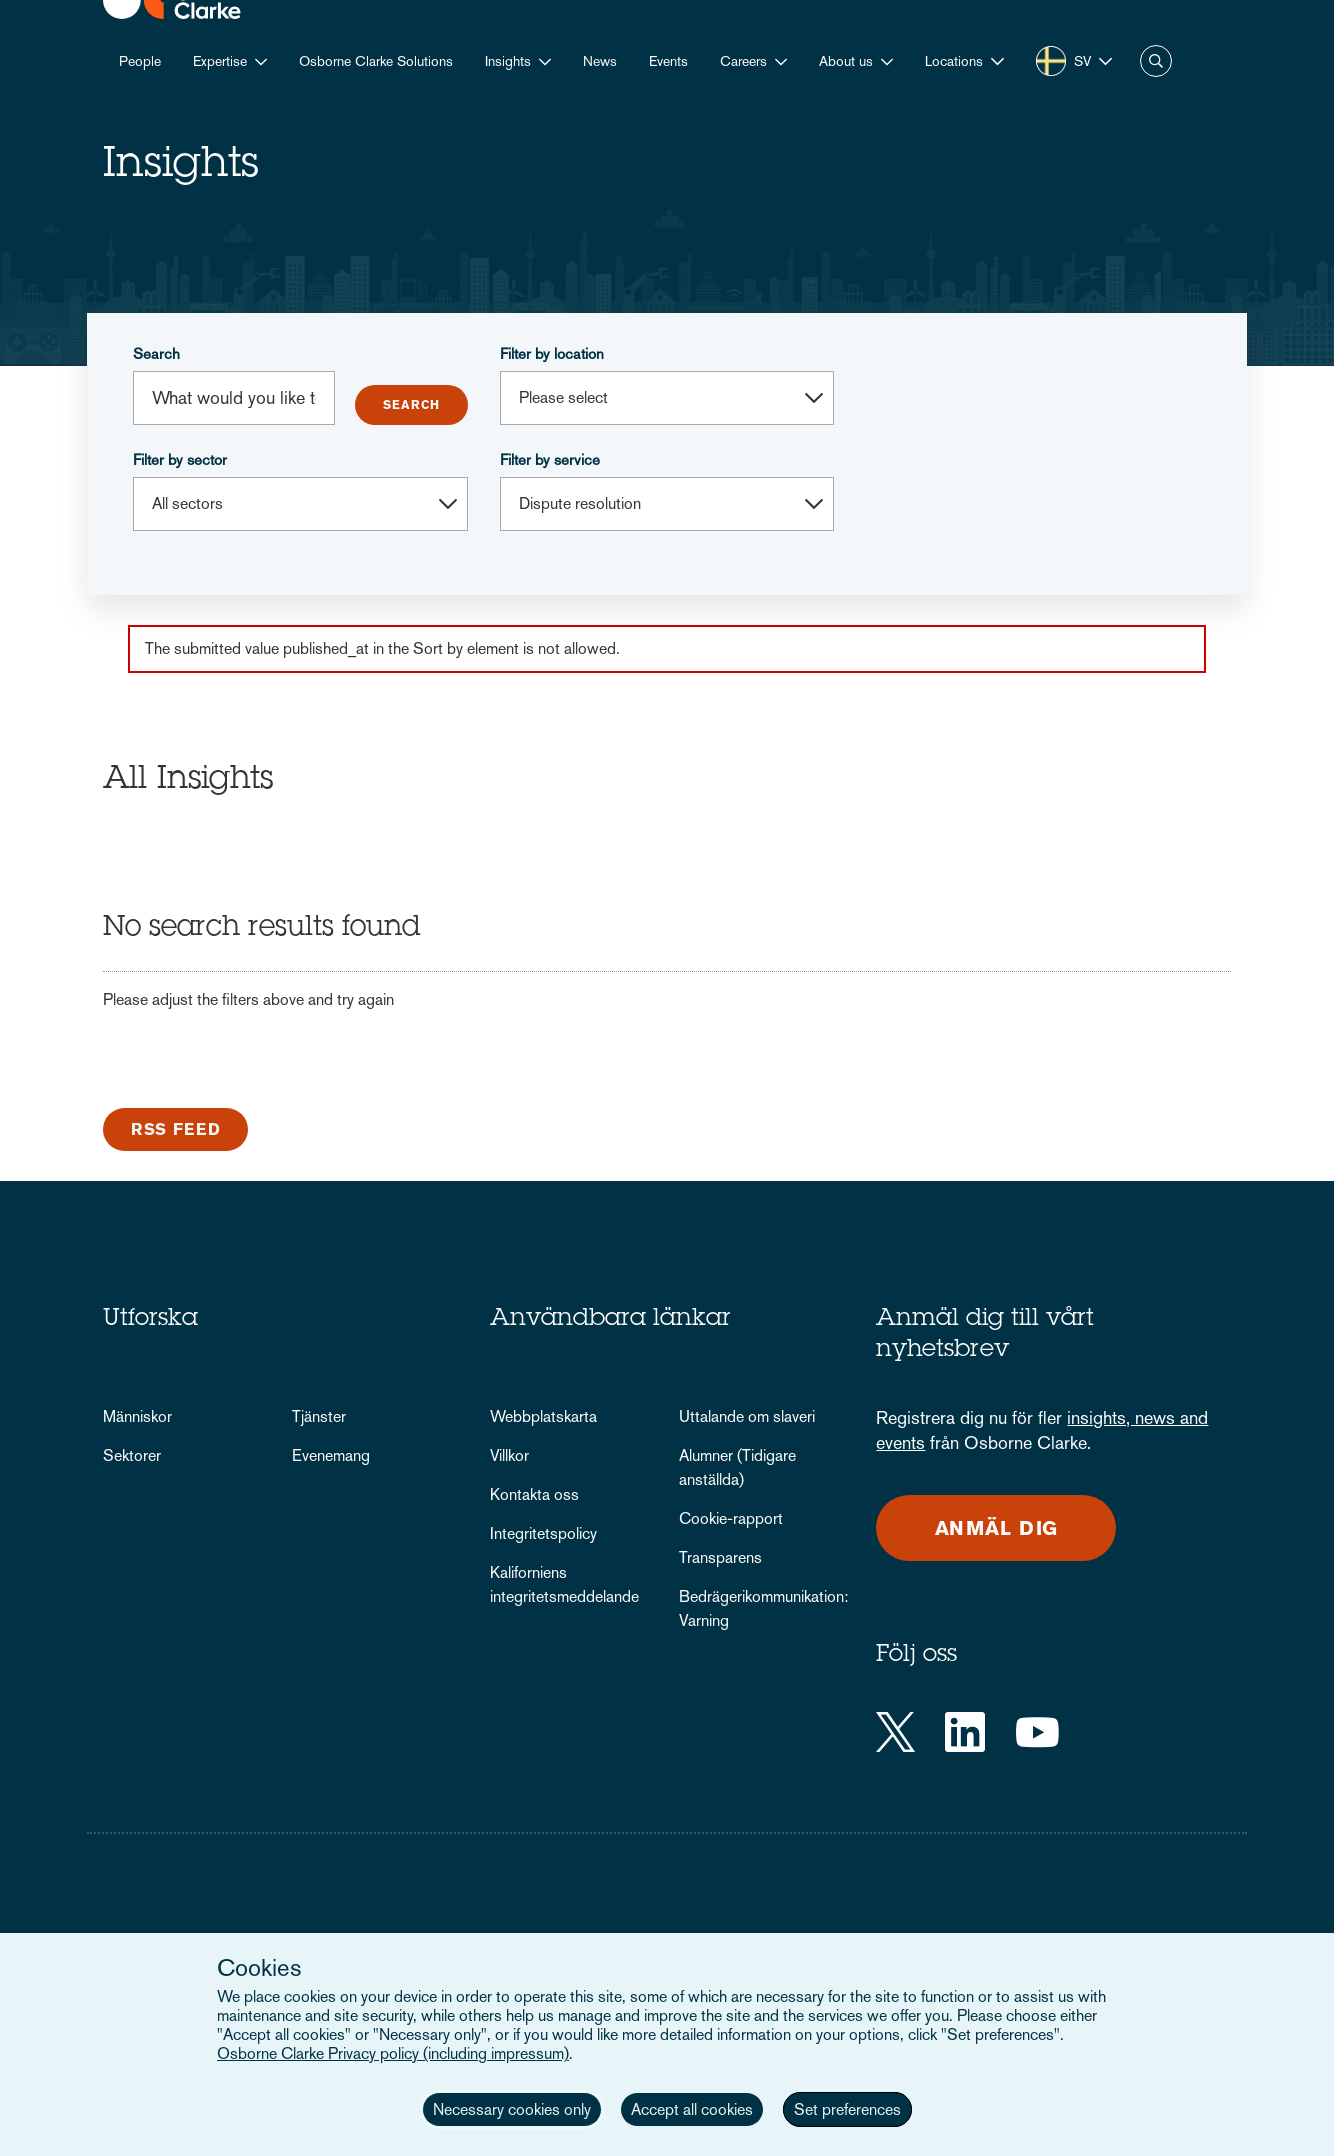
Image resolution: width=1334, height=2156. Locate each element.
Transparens (720, 1557)
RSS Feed (176, 1129)
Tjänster (319, 1416)
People (140, 61)
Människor (137, 1416)
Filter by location (552, 353)
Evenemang (331, 1455)
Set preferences (847, 2109)
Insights (508, 61)
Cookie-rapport (731, 1518)
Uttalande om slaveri (747, 1416)
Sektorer (132, 1455)
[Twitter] (895, 1732)
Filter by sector (180, 459)
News (600, 61)
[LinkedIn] (965, 1732)
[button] (964, 61)
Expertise (220, 61)
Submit (411, 405)
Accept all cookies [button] (692, 2109)
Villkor (509, 1455)
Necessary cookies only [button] (512, 2109)
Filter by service (550, 459)
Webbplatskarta (543, 1416)
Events (668, 61)
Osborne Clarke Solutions (376, 61)
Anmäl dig (997, 1528)
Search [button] (1156, 61)
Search (156, 353)
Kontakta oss (534, 1494)
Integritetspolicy (543, 1533)
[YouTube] (1037, 1732)
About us (846, 61)
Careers (743, 61)
